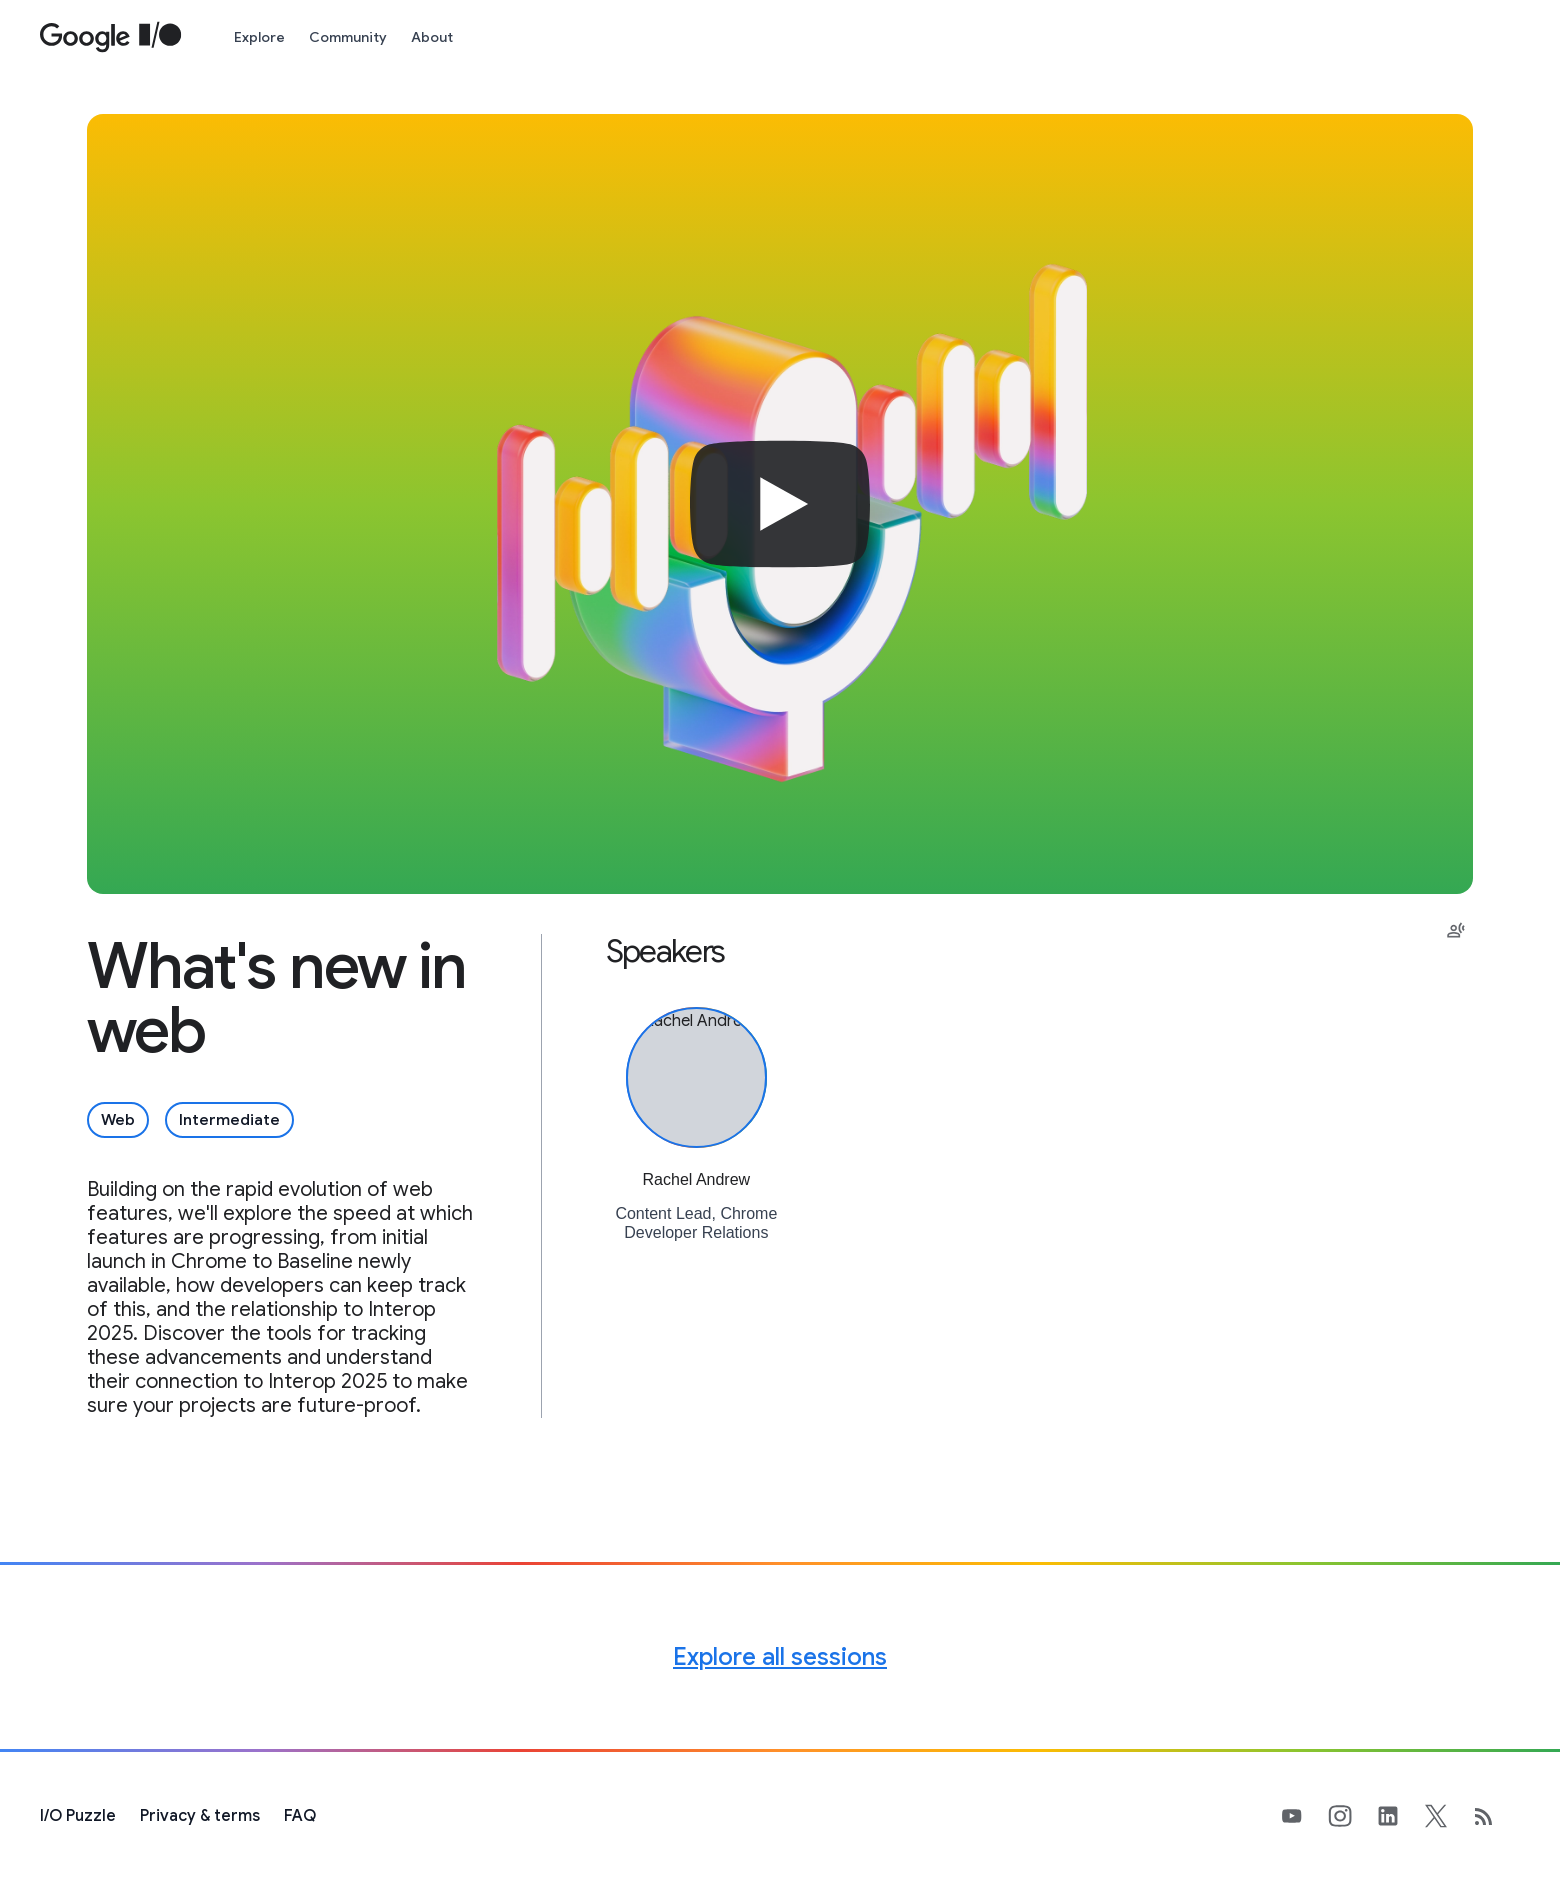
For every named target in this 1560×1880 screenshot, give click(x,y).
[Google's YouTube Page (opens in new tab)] (1304, 1816)
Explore (259, 37)
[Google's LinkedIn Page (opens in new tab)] (1400, 1816)
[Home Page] (111, 37)
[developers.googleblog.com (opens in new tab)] (1496, 1816)
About (432, 37)
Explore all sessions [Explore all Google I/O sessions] (780, 1657)
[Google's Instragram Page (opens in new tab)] (1352, 1816)
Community (348, 37)
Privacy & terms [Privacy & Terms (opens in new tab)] (200, 1816)
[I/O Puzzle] (78, 1816)
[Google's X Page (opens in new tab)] (1448, 1816)
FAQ (300, 1816)
